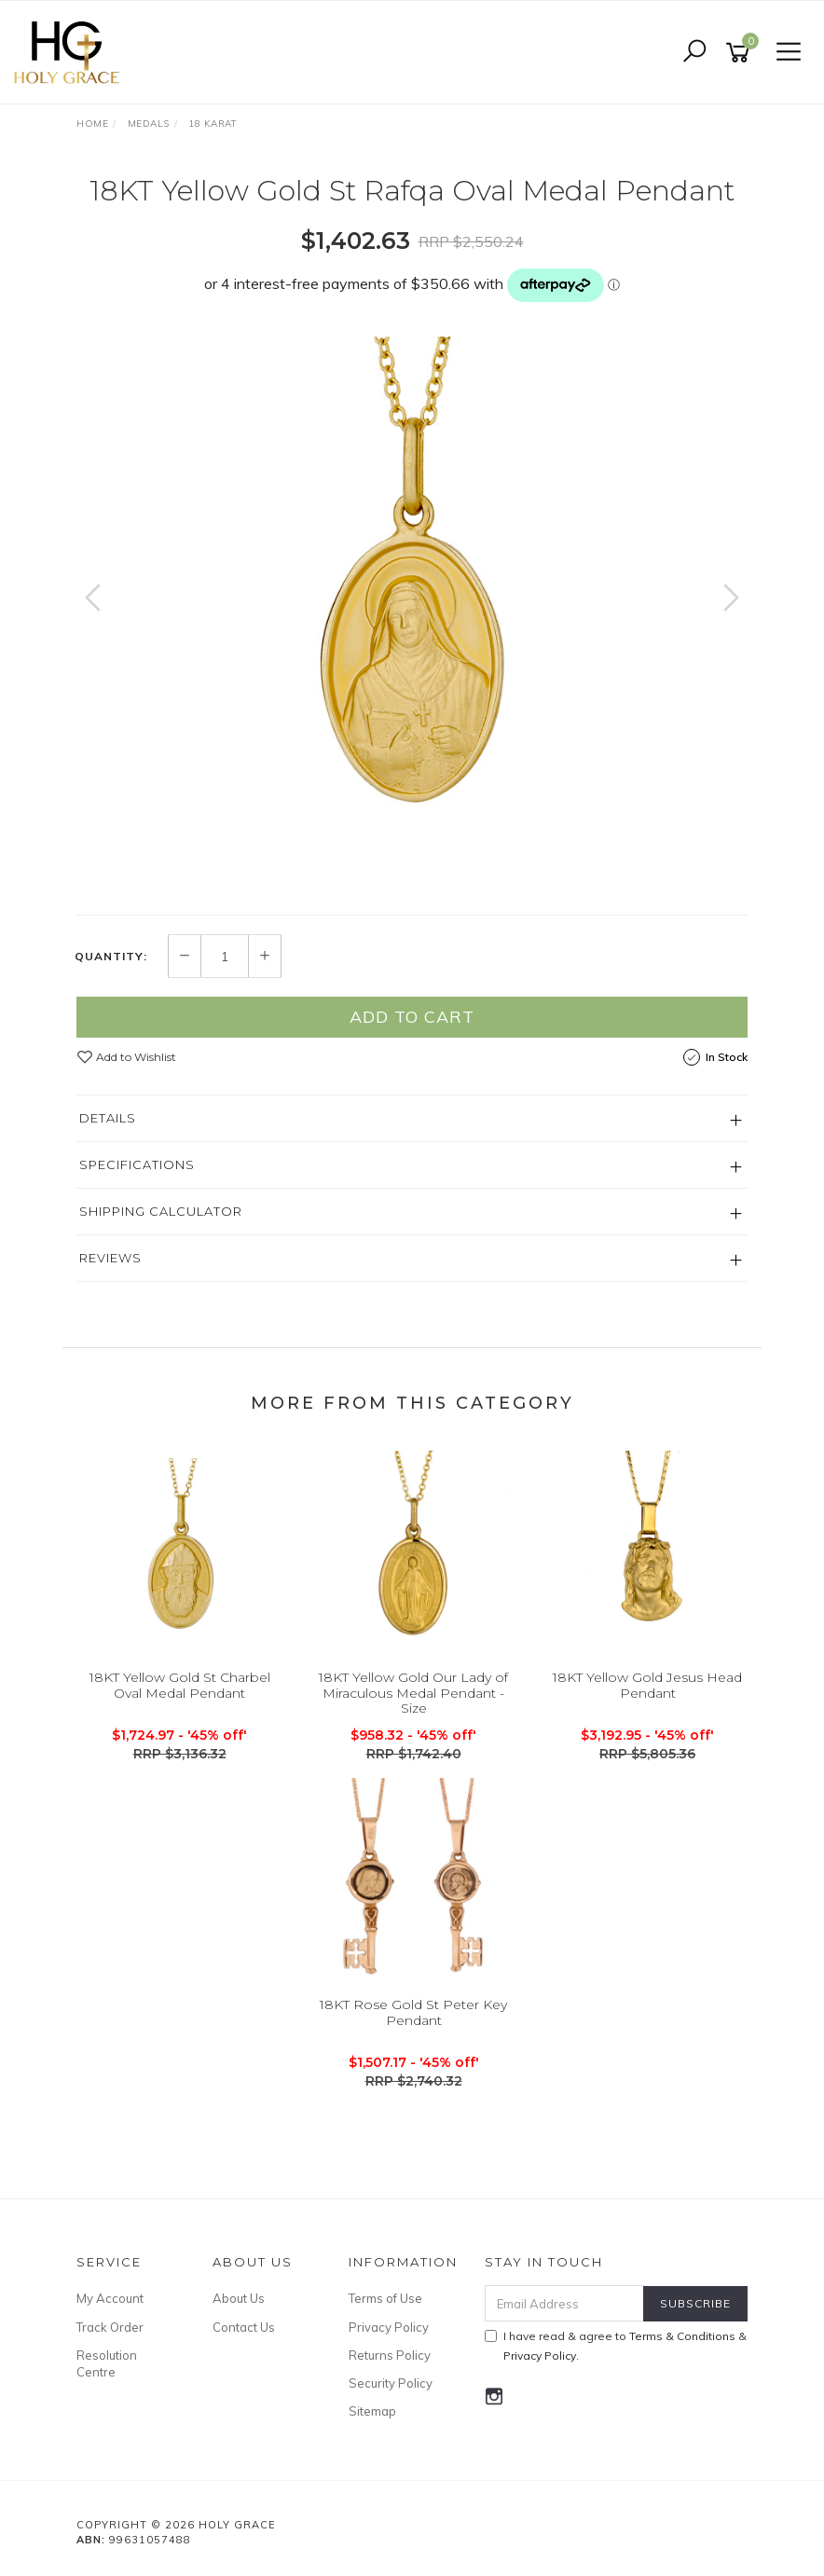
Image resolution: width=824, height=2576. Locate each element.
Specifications (137, 1164)
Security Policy (391, 2383)
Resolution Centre (106, 2363)
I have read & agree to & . (616, 2345)
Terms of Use (385, 2298)
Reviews (110, 1257)
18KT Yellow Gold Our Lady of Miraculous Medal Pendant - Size (413, 1693)
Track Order (110, 2327)
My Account (110, 2298)
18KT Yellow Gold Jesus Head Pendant (647, 1685)
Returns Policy (390, 2355)
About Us (239, 2298)
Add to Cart (412, 1016)
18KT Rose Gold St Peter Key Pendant (413, 2012)
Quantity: (111, 956)
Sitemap (372, 2411)
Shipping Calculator (160, 1211)
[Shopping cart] (741, 52)
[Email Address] (565, 2303)
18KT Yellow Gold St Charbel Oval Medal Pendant (179, 1685)
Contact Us (244, 2327)
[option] (412, 616)
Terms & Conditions (682, 2336)
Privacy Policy (389, 2327)
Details (107, 1117)
